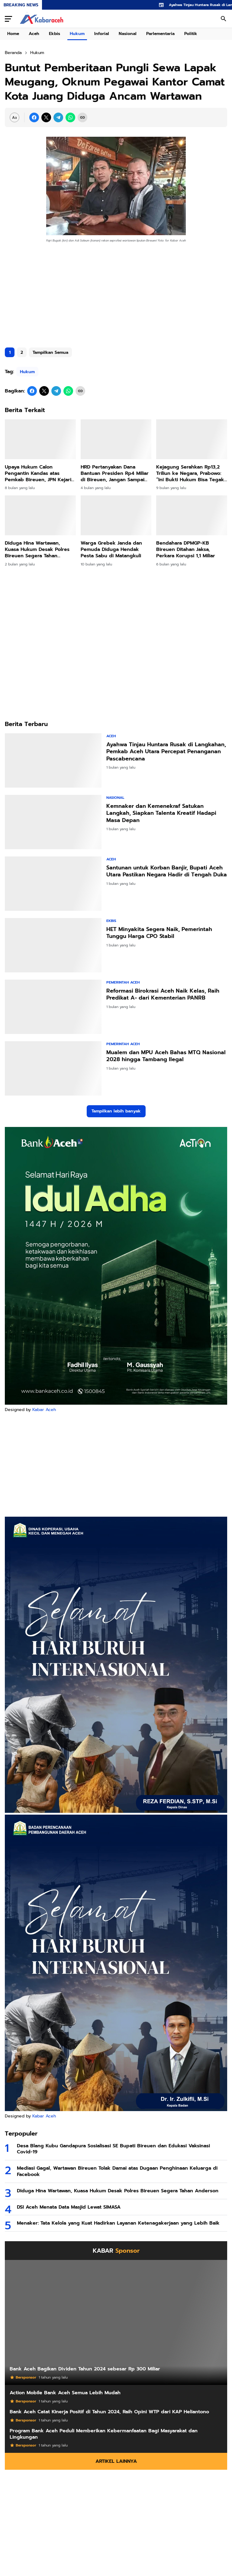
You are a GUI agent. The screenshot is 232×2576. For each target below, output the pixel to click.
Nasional (128, 33)
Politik (190, 33)
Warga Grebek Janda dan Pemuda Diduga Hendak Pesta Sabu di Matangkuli (111, 549)
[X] (46, 117)
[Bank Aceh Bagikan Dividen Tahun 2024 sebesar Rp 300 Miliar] (116, 2322)
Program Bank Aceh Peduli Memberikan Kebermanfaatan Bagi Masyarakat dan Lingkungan (104, 2434)
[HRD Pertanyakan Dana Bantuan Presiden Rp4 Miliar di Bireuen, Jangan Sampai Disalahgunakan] (116, 439)
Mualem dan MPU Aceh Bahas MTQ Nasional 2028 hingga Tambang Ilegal (166, 1056)
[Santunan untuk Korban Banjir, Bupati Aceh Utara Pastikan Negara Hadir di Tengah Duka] (53, 883)
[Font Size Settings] (14, 117)
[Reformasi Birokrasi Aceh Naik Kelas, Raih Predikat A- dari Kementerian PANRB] (53, 1007)
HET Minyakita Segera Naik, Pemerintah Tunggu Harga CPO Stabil (159, 933)
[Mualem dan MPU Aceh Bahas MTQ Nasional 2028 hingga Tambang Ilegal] (53, 1068)
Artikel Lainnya (116, 2461)
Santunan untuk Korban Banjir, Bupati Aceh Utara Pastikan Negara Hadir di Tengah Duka (166, 871)
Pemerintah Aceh (123, 982)
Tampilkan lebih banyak (116, 1111)
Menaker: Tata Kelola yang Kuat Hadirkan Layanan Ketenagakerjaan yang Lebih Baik (118, 2223)
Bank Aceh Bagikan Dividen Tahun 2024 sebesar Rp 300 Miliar (85, 2369)
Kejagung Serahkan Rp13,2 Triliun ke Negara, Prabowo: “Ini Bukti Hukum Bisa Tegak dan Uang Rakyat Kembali (190, 473)
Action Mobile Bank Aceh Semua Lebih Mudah (65, 2393)
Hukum (77, 33)
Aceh (34, 33)
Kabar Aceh (44, 1409)
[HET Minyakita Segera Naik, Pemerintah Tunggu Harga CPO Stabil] (53, 945)
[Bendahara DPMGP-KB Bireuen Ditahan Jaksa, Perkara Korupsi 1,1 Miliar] (191, 515)
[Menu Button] (8, 19)
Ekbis (54, 33)
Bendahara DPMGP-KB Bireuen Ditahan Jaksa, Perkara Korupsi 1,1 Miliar (185, 549)
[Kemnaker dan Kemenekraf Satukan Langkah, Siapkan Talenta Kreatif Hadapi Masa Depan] (53, 822)
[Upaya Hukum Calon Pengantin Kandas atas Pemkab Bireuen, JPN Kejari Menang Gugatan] (40, 439)
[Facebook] (34, 117)
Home (13, 33)
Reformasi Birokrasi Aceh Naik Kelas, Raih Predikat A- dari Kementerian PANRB (162, 994)
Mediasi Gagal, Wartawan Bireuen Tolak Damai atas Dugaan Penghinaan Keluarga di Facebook (117, 2171)
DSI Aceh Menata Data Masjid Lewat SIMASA (69, 2207)
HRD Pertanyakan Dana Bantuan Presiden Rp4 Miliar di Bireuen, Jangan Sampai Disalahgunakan (115, 473)
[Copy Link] (82, 117)
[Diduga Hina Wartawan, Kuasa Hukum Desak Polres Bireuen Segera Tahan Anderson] (40, 515)
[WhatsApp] (70, 117)
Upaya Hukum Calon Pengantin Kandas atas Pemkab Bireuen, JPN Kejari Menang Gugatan (38, 473)
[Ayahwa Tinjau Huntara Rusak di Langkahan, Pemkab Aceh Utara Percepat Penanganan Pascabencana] (53, 760)
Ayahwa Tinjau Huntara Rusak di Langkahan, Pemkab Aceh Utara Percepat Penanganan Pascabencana (166, 751)
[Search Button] (224, 19)
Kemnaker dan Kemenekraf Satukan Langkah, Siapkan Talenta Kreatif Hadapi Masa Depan (161, 813)
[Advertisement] (116, 295)
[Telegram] (58, 117)
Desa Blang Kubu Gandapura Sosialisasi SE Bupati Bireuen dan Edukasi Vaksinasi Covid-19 (113, 2149)
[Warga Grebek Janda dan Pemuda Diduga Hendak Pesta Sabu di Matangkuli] (116, 515)
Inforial (101, 33)
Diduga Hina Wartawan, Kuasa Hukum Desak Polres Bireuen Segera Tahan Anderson (37, 549)
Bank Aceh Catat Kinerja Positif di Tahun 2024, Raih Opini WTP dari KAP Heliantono (109, 2412)
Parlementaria (160, 33)
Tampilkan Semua (50, 352)
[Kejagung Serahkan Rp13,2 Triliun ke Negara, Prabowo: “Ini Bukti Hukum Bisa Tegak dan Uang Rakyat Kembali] (191, 439)
